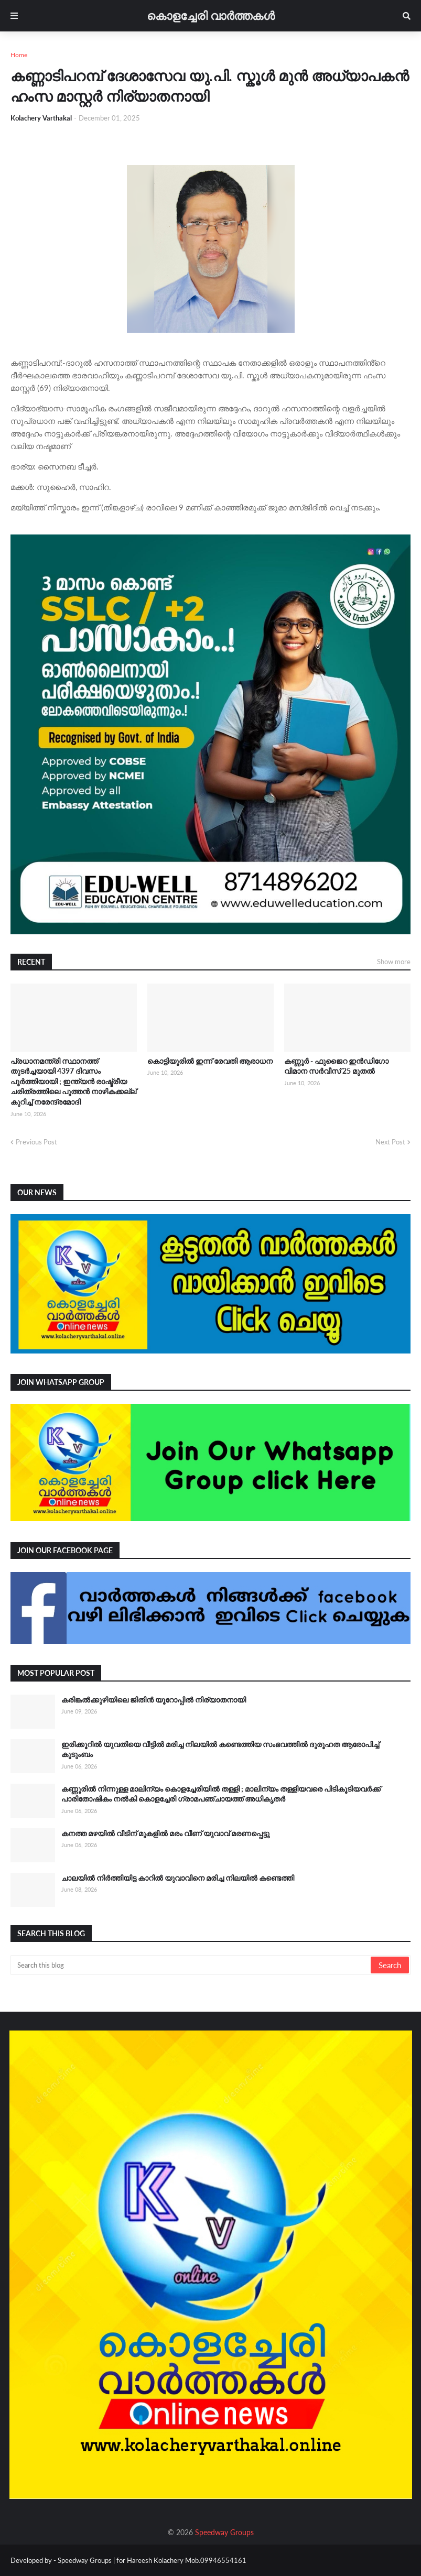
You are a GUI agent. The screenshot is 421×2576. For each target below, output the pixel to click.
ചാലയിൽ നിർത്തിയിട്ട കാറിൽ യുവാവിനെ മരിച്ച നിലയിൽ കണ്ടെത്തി (177, 1877)
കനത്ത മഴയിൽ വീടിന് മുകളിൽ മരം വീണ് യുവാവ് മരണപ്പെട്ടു (165, 1833)
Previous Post (36, 1142)
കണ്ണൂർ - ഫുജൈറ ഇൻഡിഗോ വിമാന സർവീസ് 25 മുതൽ (336, 1066)
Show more (394, 961)
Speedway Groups (224, 2532)
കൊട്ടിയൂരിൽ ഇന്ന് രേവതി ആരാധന (210, 1060)
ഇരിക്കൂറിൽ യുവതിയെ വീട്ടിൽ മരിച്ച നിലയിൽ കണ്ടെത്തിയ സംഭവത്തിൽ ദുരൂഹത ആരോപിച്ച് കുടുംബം (220, 1749)
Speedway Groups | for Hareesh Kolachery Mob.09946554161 (151, 2560)
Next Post (390, 1142)
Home (18, 55)
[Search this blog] (191, 1965)
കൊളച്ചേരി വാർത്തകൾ (211, 15)
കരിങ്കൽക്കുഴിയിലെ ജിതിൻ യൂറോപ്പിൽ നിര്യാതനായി (153, 1699)
